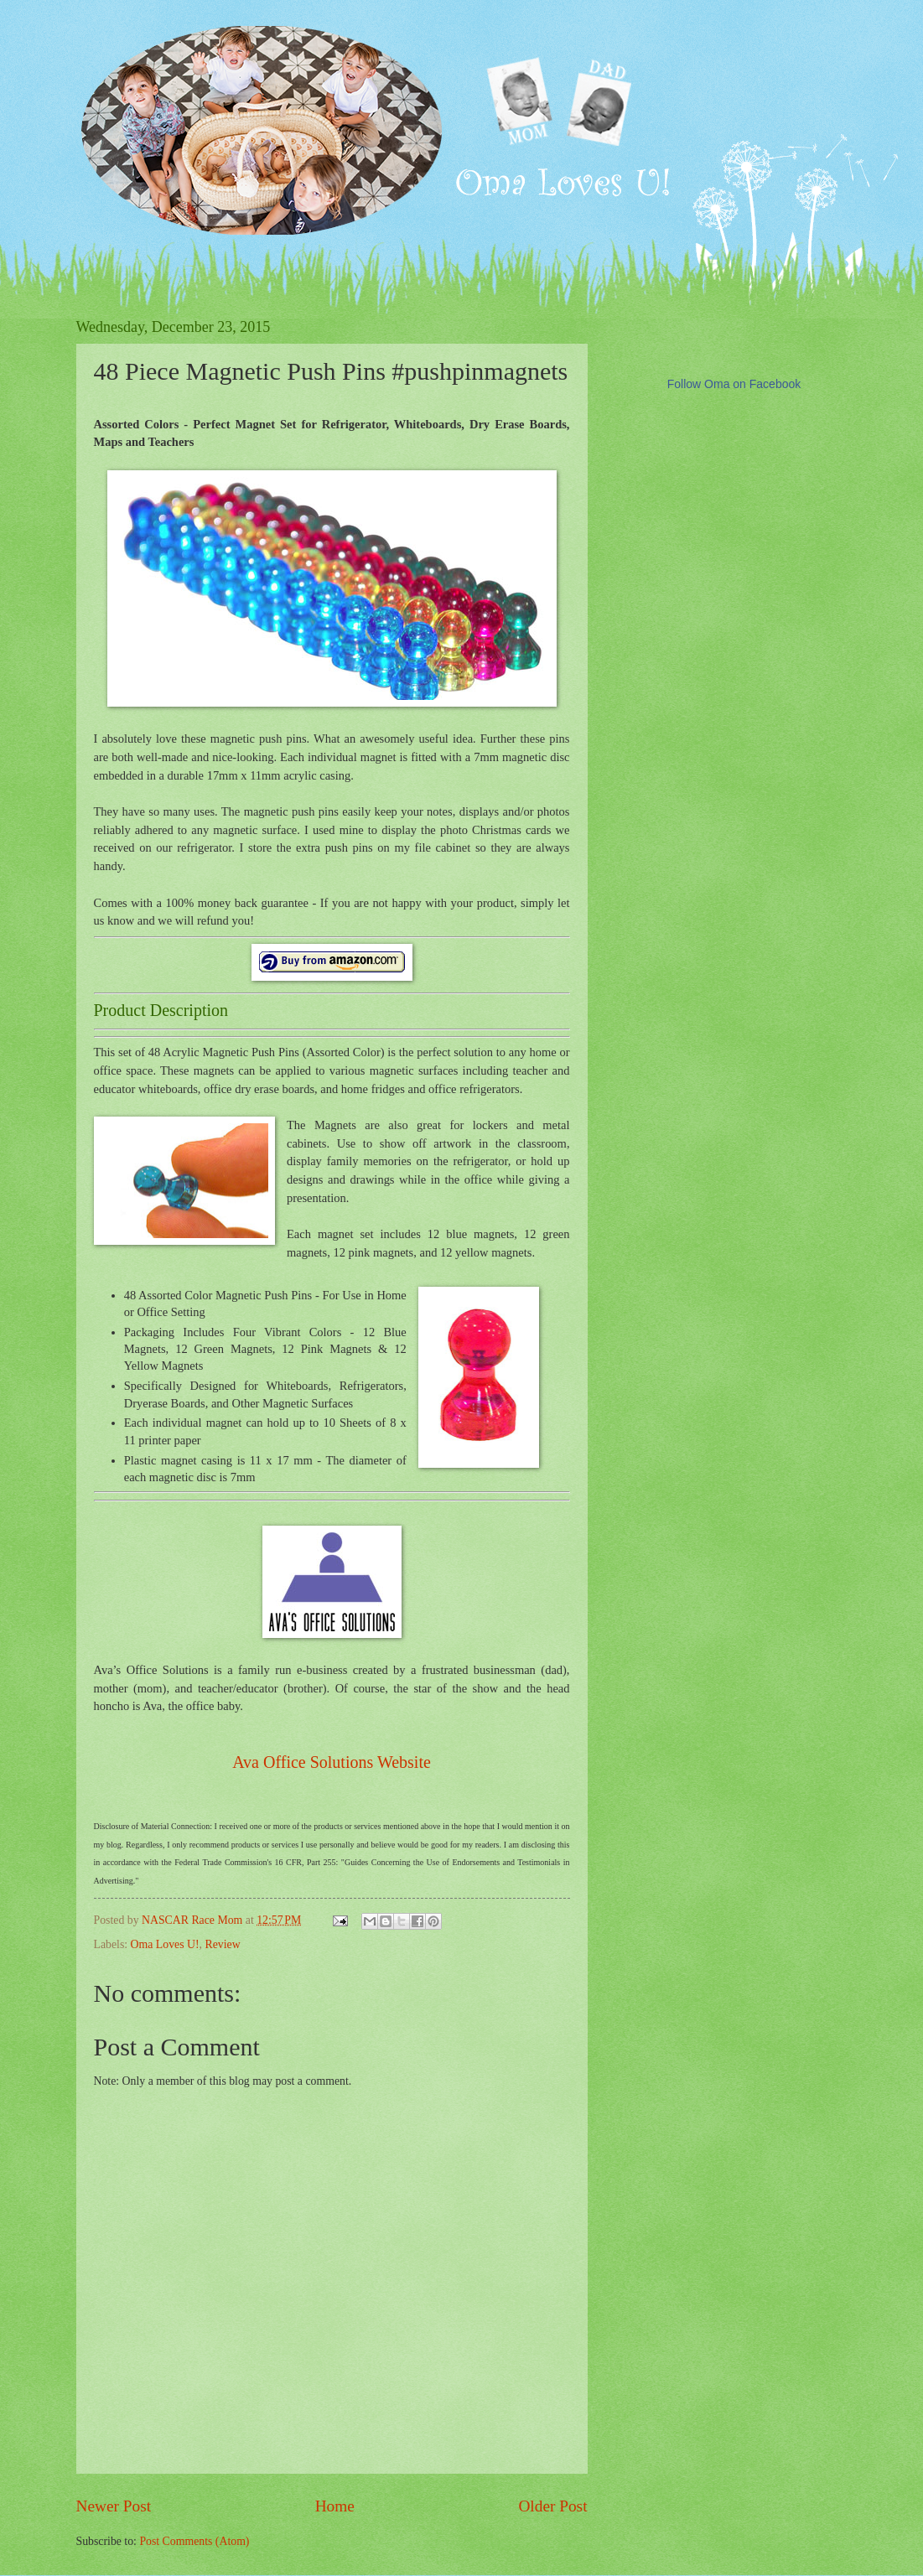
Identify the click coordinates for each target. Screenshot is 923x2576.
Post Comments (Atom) (194, 2541)
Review (222, 1944)
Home (335, 2506)
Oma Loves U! (165, 1944)
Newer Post (114, 2506)
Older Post (552, 2506)
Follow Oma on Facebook (734, 384)
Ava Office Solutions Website (331, 1762)
